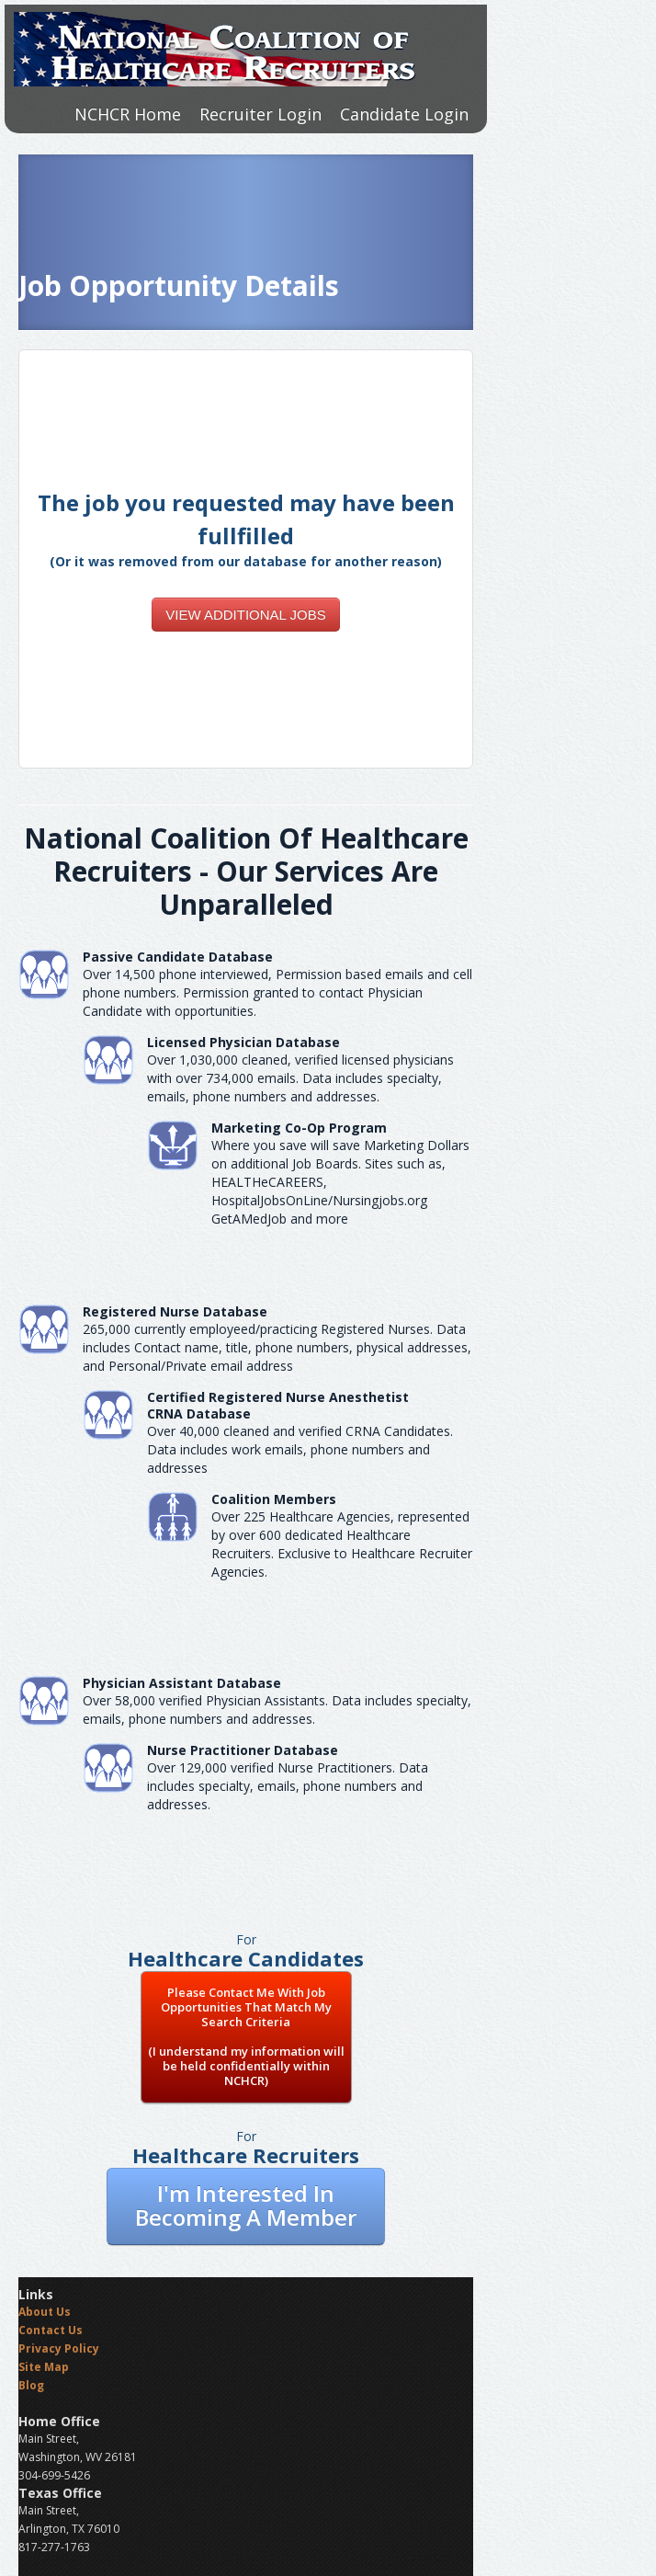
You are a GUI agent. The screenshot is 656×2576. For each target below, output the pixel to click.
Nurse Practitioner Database (242, 1750)
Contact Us (50, 2330)
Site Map (43, 2367)
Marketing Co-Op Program (299, 1127)
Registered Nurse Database (175, 1311)
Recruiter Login (260, 114)
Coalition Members (273, 1499)
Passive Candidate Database (178, 956)
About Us (44, 2312)
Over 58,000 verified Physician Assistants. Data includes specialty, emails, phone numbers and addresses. (277, 1709)
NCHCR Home (127, 114)
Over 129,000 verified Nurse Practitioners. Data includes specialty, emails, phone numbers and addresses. (287, 1786)
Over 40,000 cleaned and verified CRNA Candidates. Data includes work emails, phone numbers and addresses (300, 1449)
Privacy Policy (58, 2348)
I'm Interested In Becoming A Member (245, 2205)
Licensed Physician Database (243, 1042)
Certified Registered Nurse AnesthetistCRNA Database (278, 1405)
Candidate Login (404, 114)
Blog (31, 2385)
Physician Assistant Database (182, 1683)
